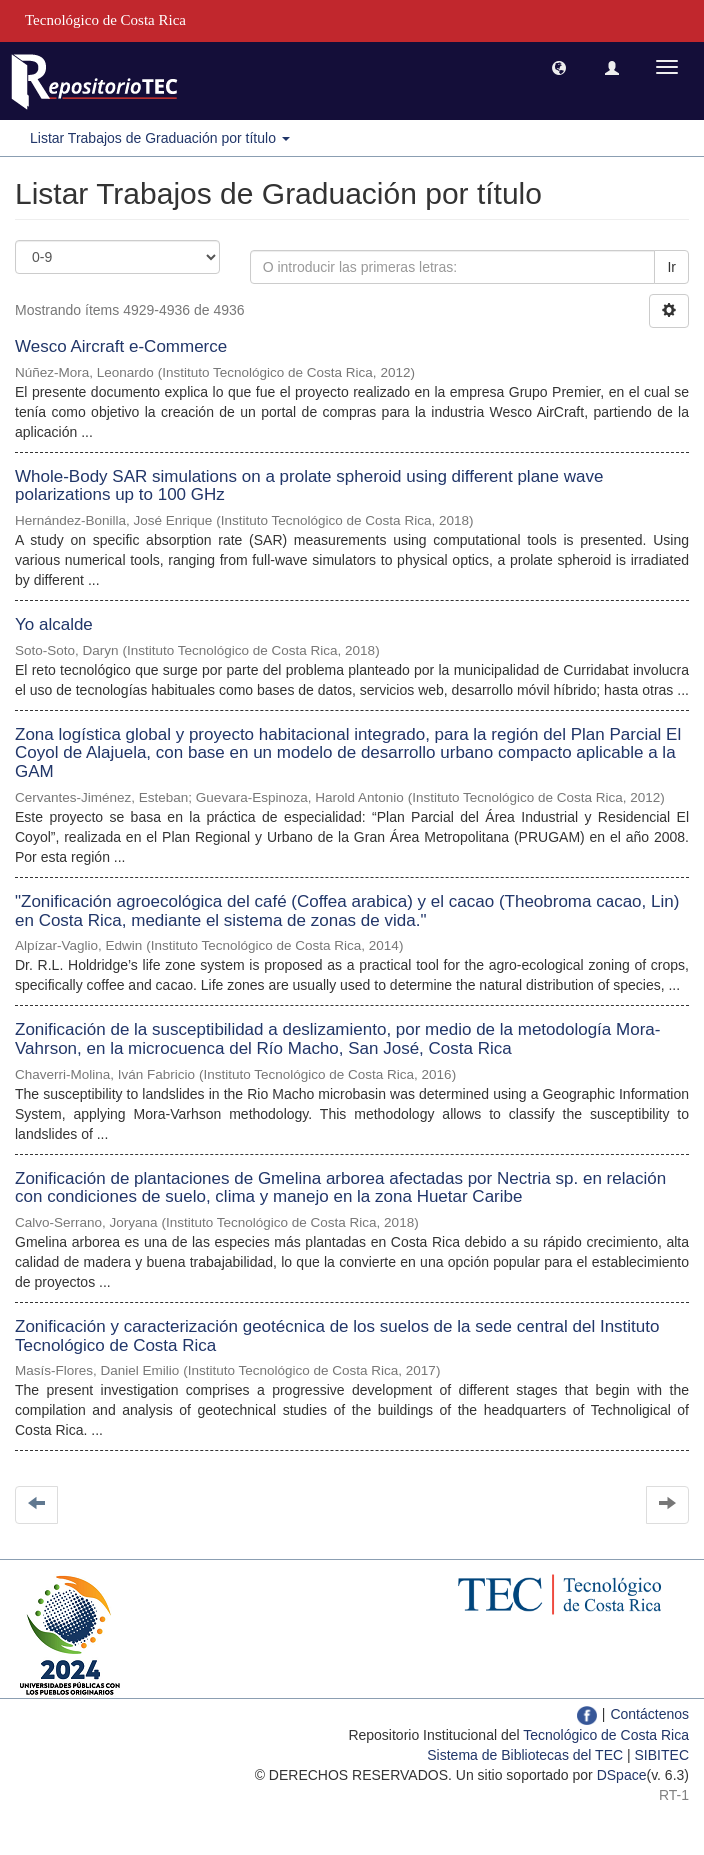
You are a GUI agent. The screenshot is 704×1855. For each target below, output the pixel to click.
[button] (559, 67)
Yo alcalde (54, 624)
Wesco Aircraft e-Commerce (121, 346)
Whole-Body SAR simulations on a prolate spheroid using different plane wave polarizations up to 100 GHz (309, 486)
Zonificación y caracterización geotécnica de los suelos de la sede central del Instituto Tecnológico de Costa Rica (337, 1336)
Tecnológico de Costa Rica (606, 1735)
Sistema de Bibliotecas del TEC (525, 1755)
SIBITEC (662, 1755)
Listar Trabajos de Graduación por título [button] (160, 138)
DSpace (622, 1775)
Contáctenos (649, 1714)
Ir (671, 267)
